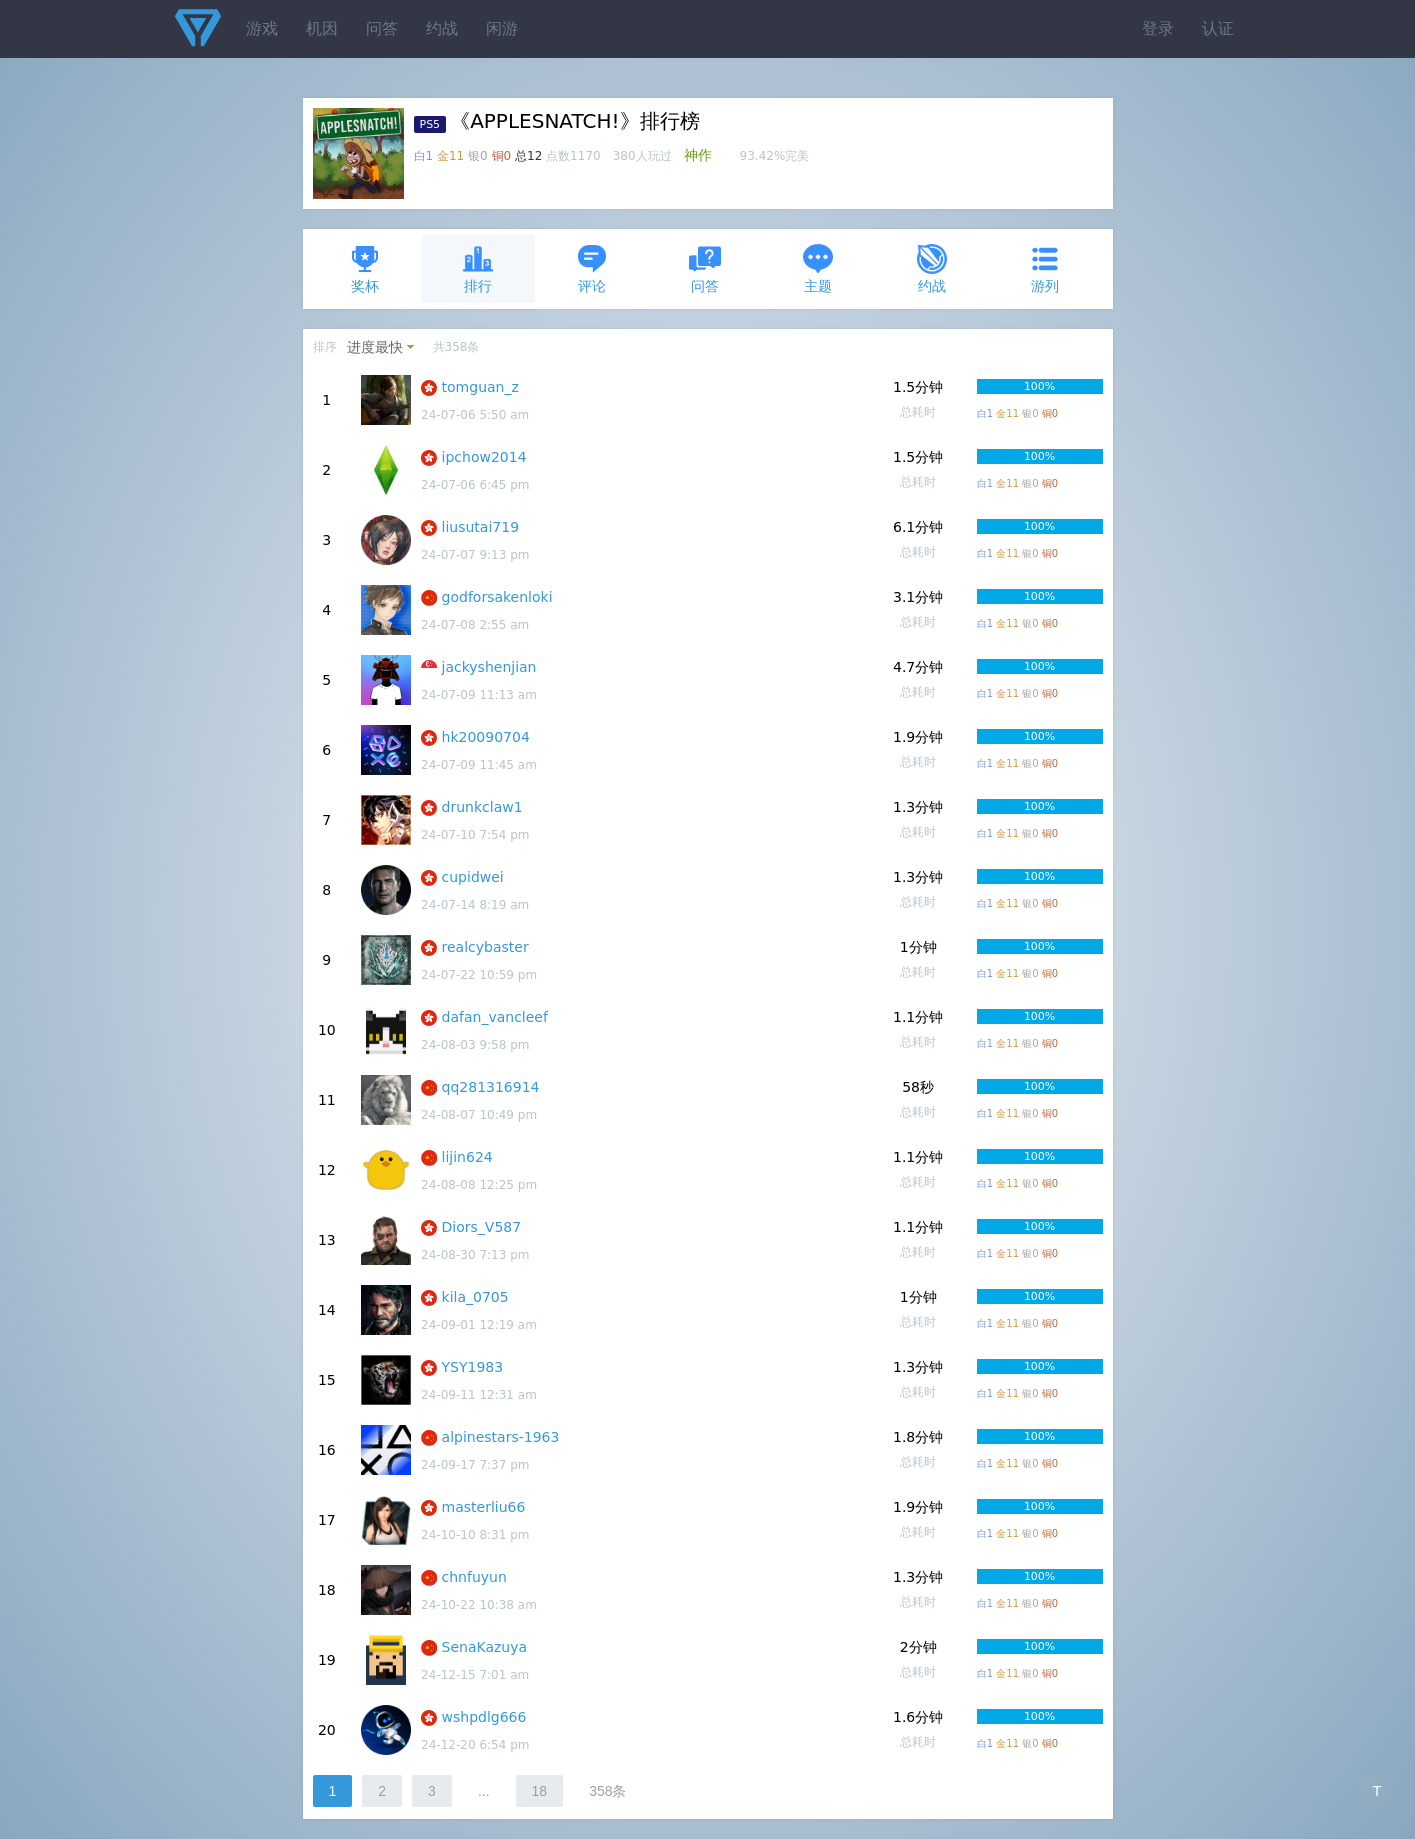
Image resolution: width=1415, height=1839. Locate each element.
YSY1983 (473, 1367)
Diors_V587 (482, 1227)
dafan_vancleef (495, 1017)
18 (540, 1791)
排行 (478, 268)
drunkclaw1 (482, 807)
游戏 (262, 28)
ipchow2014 (484, 457)
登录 (1158, 28)
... (484, 1791)
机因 (322, 28)
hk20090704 (486, 737)
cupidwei (473, 877)
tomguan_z (480, 387)
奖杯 (365, 268)
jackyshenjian (489, 667)
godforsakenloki (497, 597)
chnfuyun (474, 1577)
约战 (442, 28)
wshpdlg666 (484, 1717)
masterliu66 (484, 1507)
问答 (382, 28)
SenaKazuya (485, 1647)
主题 (818, 268)
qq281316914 (491, 1087)
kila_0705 (475, 1297)
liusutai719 (481, 527)
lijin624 (467, 1157)
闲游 (502, 28)
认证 (1218, 28)
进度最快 (375, 347)
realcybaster (485, 947)
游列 (1045, 268)
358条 (607, 1791)
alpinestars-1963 (501, 1437)
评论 (592, 268)
